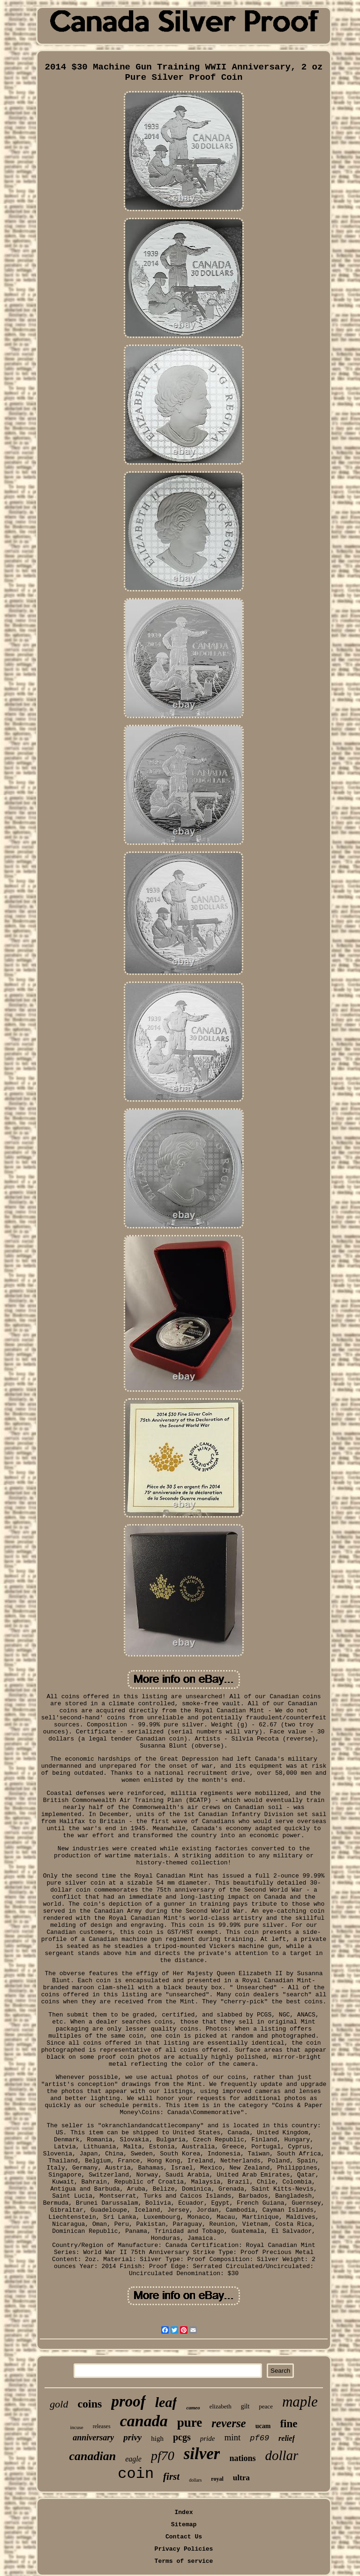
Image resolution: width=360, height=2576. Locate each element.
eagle (133, 2459)
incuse (76, 2427)
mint (232, 2437)
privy (132, 2437)
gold (59, 2404)
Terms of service (184, 2561)
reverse (228, 2423)
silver (202, 2454)
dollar (282, 2455)
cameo (193, 2407)
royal (217, 2479)
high (157, 2438)
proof (128, 2401)
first (171, 2476)
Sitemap (184, 2524)
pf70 (162, 2455)
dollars (195, 2480)
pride (207, 2438)
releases (102, 2426)
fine (288, 2424)
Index (183, 2512)
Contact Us (183, 2536)
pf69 (259, 2438)
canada (144, 2421)
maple (300, 2401)
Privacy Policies (184, 2549)
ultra (241, 2477)
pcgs (182, 2437)
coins (89, 2404)
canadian (92, 2456)
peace (266, 2406)
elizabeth (221, 2406)
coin (136, 2474)
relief (286, 2438)
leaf (166, 2402)
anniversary (93, 2437)
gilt (245, 2406)
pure (189, 2422)
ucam (263, 2426)
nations (242, 2458)
